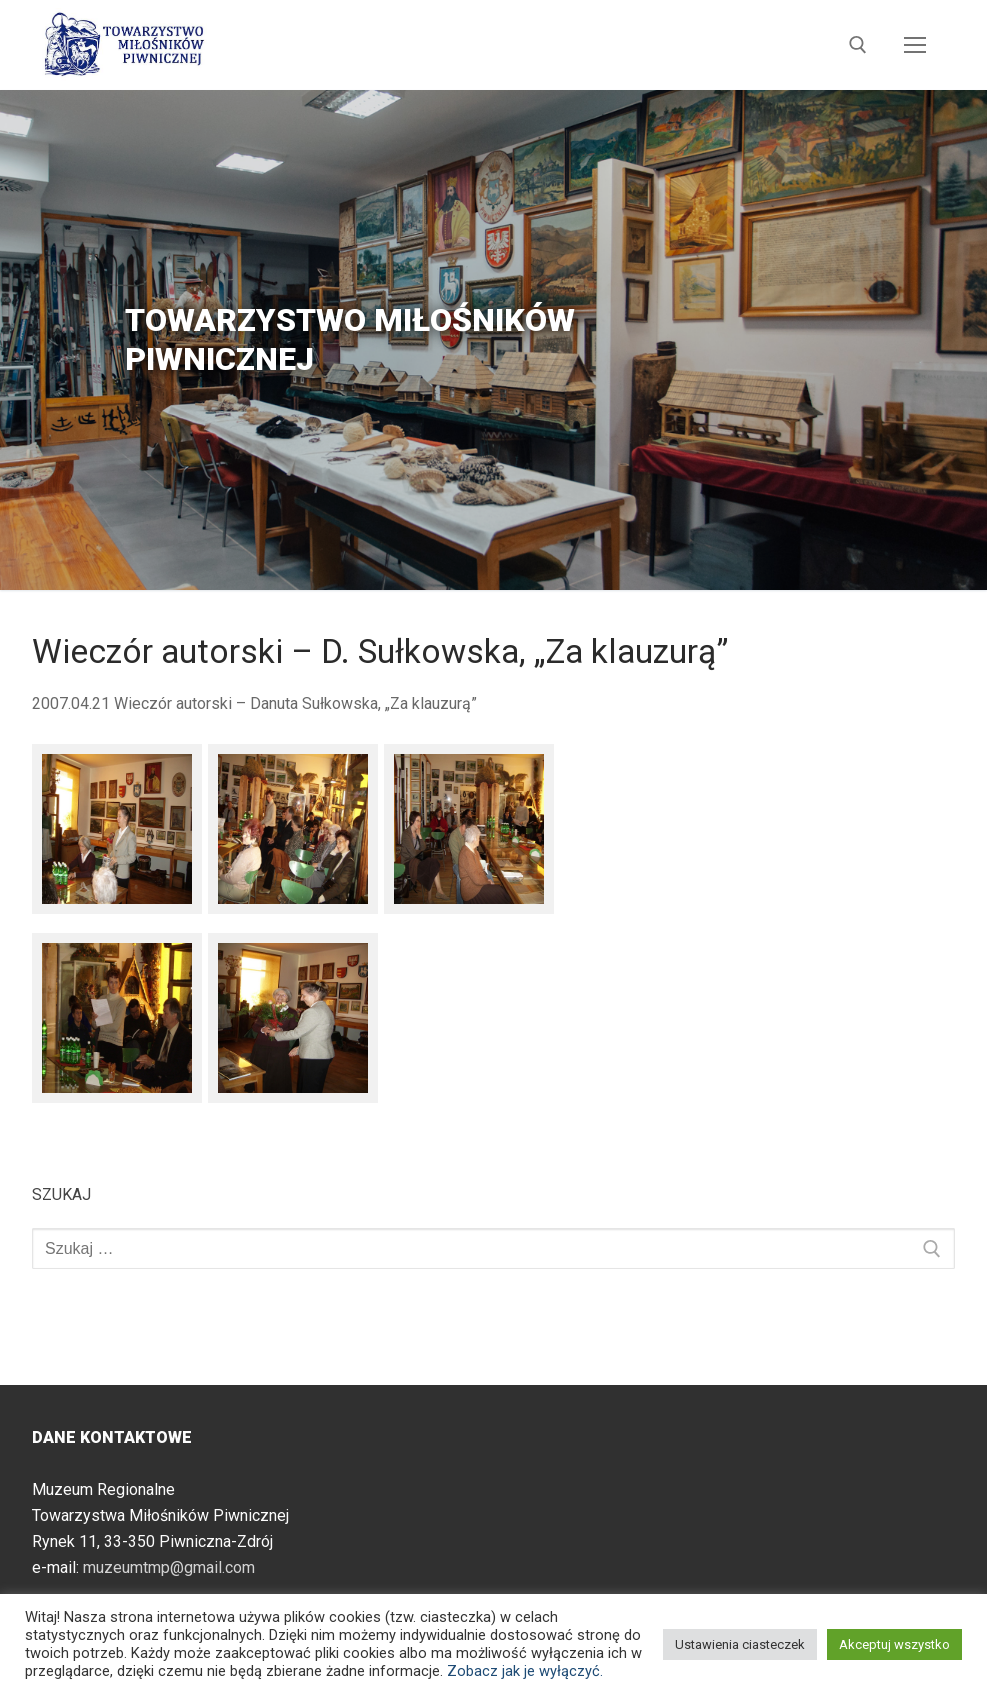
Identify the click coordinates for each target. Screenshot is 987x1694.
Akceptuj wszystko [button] (894, 1644)
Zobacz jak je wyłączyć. (525, 1671)
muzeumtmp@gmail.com (169, 1567)
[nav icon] (915, 45)
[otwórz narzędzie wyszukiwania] (858, 45)
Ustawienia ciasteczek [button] (740, 1644)
